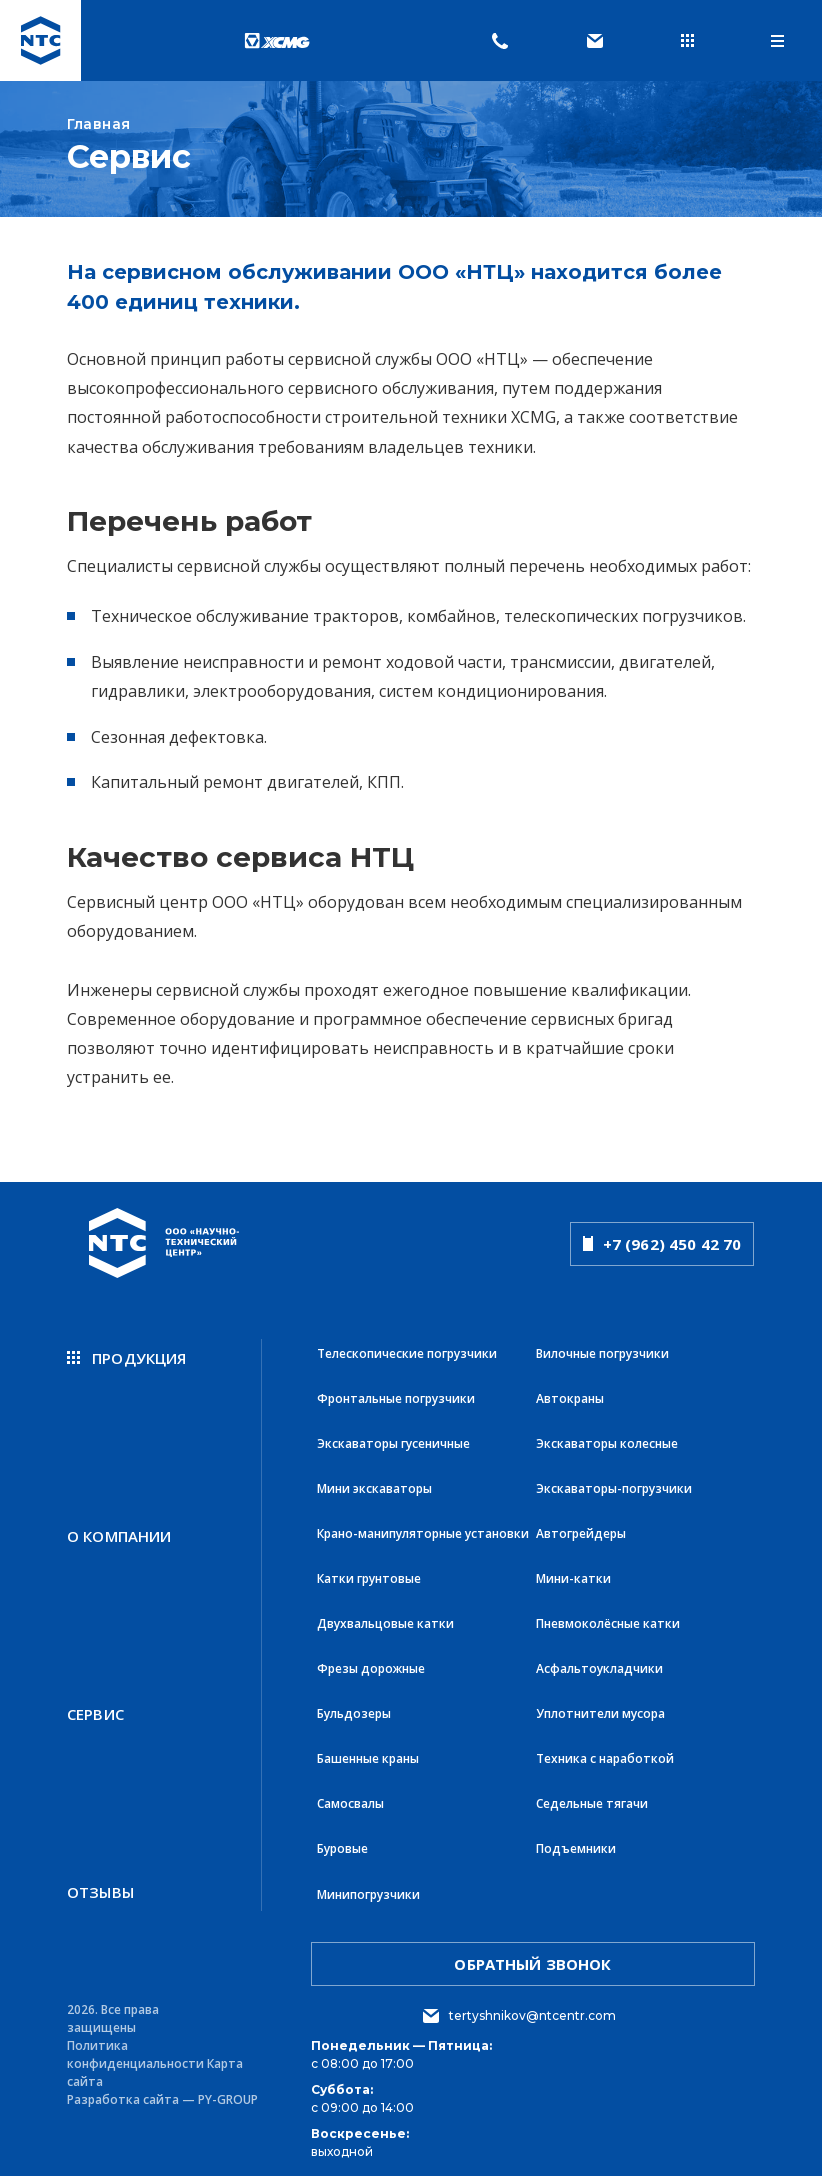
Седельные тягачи (592, 1793)
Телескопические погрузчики (407, 1353)
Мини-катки (573, 1573)
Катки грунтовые (369, 1573)
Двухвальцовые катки (385, 1617)
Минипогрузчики (368, 1881)
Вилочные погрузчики (602, 1353)
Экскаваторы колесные (607, 1441)
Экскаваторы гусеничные (393, 1441)
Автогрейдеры (581, 1529)
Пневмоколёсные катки (608, 1617)
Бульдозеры (354, 1705)
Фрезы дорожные (371, 1661)
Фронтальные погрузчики (396, 1397)
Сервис (95, 1705)
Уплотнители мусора (600, 1705)
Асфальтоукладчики (599, 1661)
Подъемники (576, 1837)
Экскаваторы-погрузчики (614, 1485)
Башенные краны (368, 1749)
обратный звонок (532, 1950)
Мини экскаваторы (374, 1485)
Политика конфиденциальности (135, 2041)
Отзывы (100, 1878)
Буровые (342, 1837)
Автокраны (570, 1397)
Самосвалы (350, 1793)
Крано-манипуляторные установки (423, 1529)
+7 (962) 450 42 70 (662, 1244)
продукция (127, 1358)
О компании (119, 1532)
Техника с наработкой (605, 1749)
